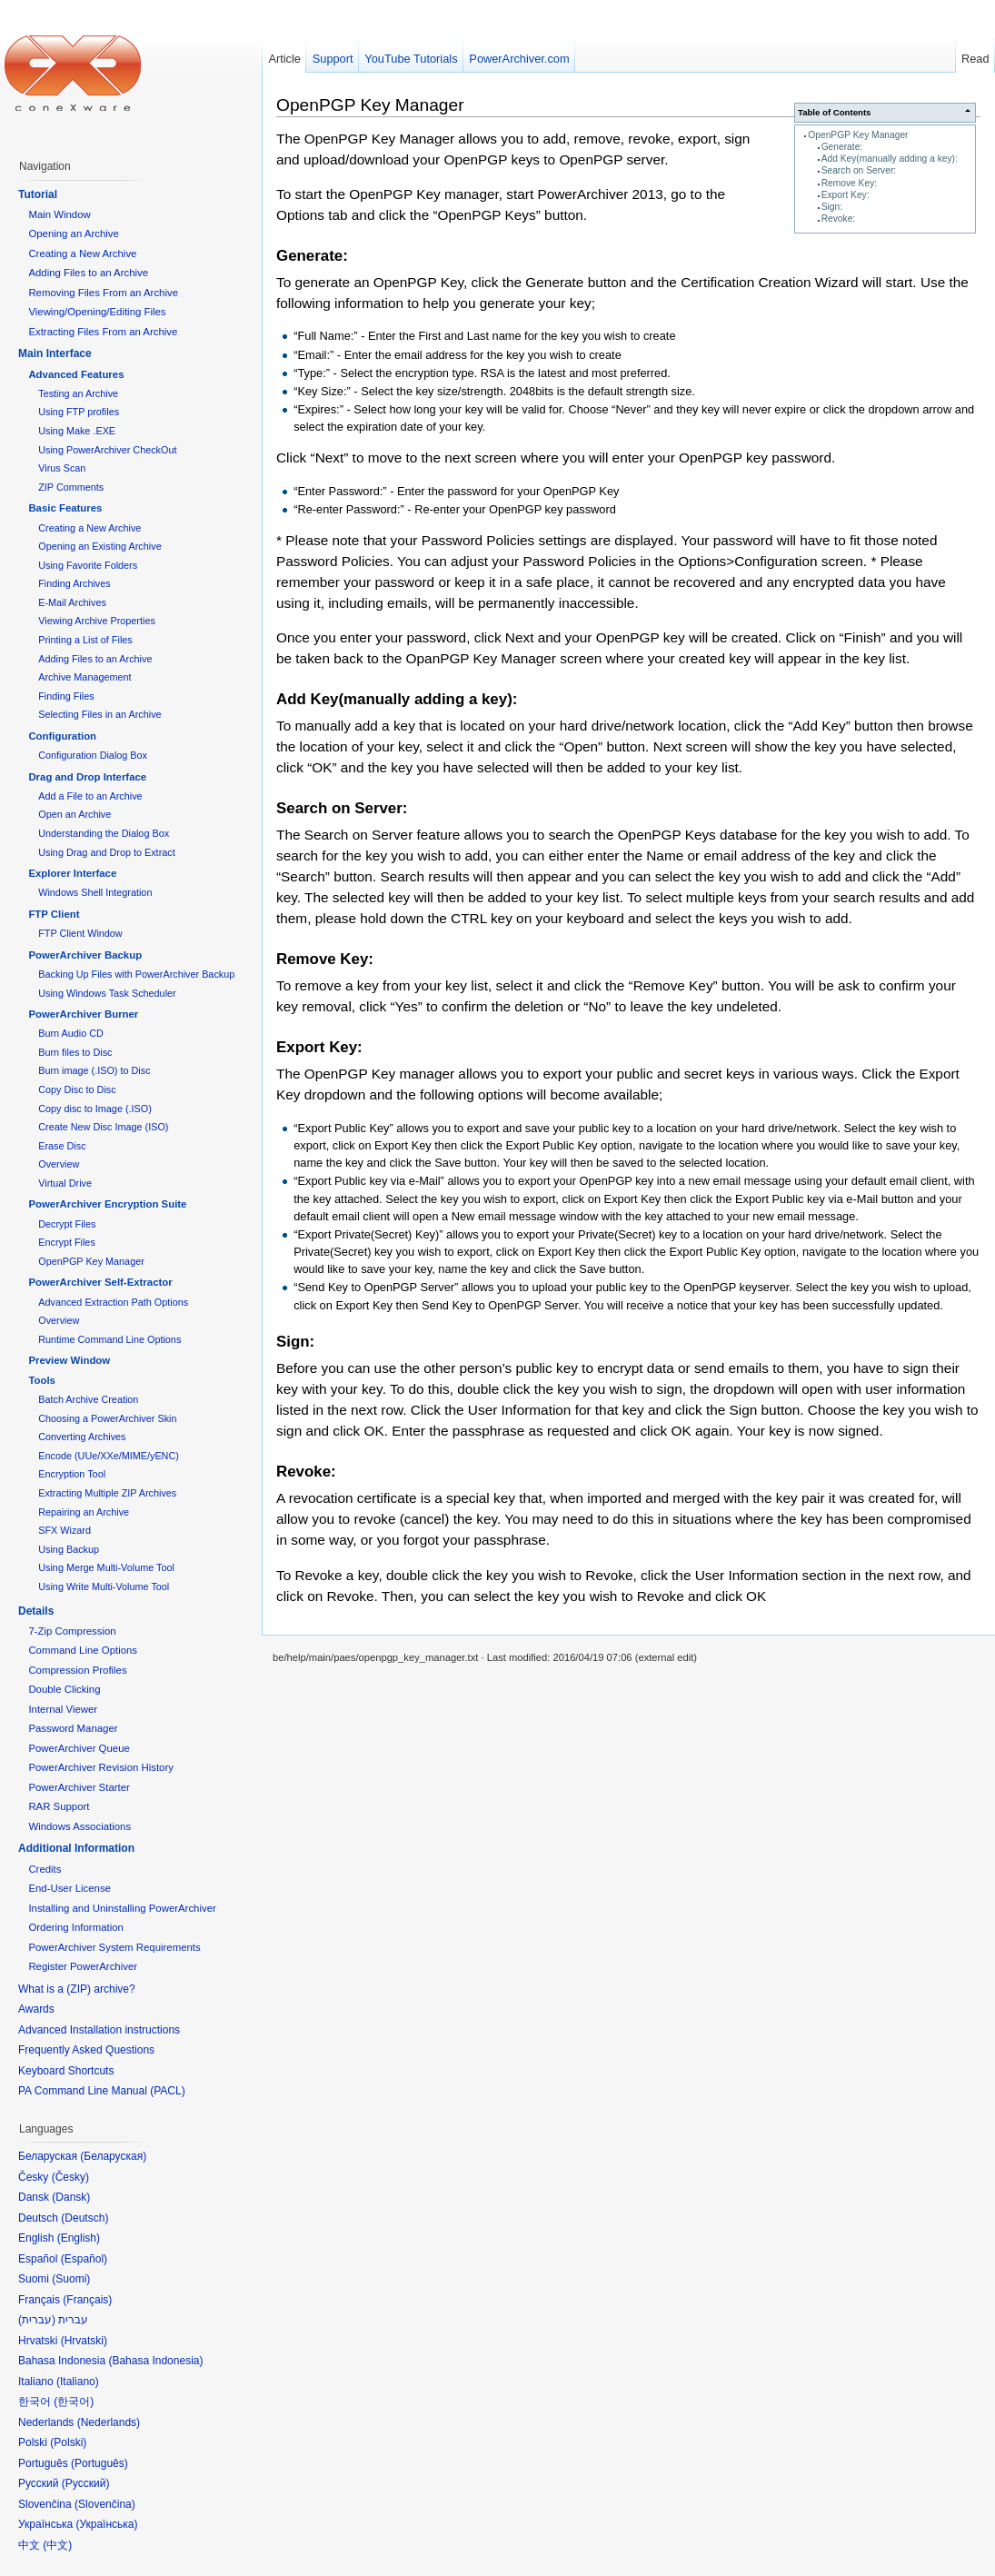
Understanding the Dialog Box (103, 833)
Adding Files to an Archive (88, 272)
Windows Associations (79, 1826)
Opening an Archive (73, 233)
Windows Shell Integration (95, 892)
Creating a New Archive (82, 253)
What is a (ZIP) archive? (76, 1989)
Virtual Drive (65, 1183)
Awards (36, 2009)
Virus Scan (61, 467)
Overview (58, 1164)
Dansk (70, 2197)
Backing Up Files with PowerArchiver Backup (136, 974)
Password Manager (72, 1728)
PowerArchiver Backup (85, 955)
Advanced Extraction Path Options (113, 1302)
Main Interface (55, 353)
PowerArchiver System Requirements (114, 1947)
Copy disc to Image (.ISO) (95, 1108)
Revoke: (838, 219)
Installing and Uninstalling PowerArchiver (121, 1908)
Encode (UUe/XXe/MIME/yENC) (108, 1455)
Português (99, 2463)
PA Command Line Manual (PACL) (101, 2090)
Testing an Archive (78, 393)
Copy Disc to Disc (76, 1089)
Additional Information (76, 1848)
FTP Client (53, 914)
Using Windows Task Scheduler (106, 993)
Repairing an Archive (83, 1512)
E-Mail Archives (72, 602)
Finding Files (66, 696)
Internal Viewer (62, 1709)
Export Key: (845, 195)
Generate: (842, 147)
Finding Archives (74, 583)
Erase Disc (61, 1145)
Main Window (59, 214)
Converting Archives (81, 1436)
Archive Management (84, 676)
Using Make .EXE (76, 430)
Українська (106, 2524)
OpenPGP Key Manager (858, 135)
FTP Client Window (80, 933)
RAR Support (58, 1806)
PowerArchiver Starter (78, 1787)
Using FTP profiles (78, 411)
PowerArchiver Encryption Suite (107, 1203)
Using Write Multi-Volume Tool (103, 1586)
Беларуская (113, 2156)
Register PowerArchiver (82, 1966)
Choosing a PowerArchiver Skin (107, 1418)
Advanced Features (76, 374)
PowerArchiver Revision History (101, 1767)
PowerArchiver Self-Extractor (100, 1282)
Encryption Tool (71, 1473)
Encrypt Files (66, 1242)
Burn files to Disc (75, 1052)
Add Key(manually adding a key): (889, 159)
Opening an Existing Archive (99, 546)
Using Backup (68, 1549)
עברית (37, 2319)
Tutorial (37, 194)
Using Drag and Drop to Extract (106, 852)
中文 (57, 2545)
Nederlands (108, 2422)
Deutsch (84, 2218)
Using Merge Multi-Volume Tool (106, 1567)
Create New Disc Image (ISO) (103, 1126)
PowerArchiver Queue (78, 1748)
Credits (44, 1869)
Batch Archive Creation (88, 1399)
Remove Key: (849, 183)
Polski (68, 2442)
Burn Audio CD (71, 1033)
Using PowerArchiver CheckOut (107, 449)
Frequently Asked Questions (86, 2050)
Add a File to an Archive (90, 796)
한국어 (73, 2401)
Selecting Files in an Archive (99, 714)
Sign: (831, 207)
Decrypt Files (66, 1223)
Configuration (62, 736)
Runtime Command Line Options (109, 1339)
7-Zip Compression (71, 1631)
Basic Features (65, 507)
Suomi (70, 2279)
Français (87, 2299)
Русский (85, 2483)
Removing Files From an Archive (103, 292)
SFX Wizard (64, 1530)
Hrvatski (84, 2340)
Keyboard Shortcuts (66, 2070)
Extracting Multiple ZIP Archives (107, 1492)
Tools (41, 1380)
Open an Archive (74, 814)
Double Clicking (64, 1689)
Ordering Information (75, 1927)
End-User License (69, 1888)
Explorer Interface (72, 873)
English (78, 2238)
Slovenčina (105, 2504)
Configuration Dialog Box (92, 755)
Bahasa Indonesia (155, 2360)
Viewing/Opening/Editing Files (96, 311)
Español (84, 2259)
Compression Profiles (77, 1670)
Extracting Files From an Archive (102, 331)
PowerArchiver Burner (83, 1014)
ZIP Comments (71, 487)
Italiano (77, 2381)
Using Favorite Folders (87, 565)
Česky (70, 2177)
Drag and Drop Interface (87, 776)
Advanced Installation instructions (99, 2030)
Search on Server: (859, 170)
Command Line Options (82, 1650)
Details (36, 1611)
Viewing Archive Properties (96, 620)
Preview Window (69, 1360)
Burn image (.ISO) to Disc (94, 1070)
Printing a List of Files (85, 639)
